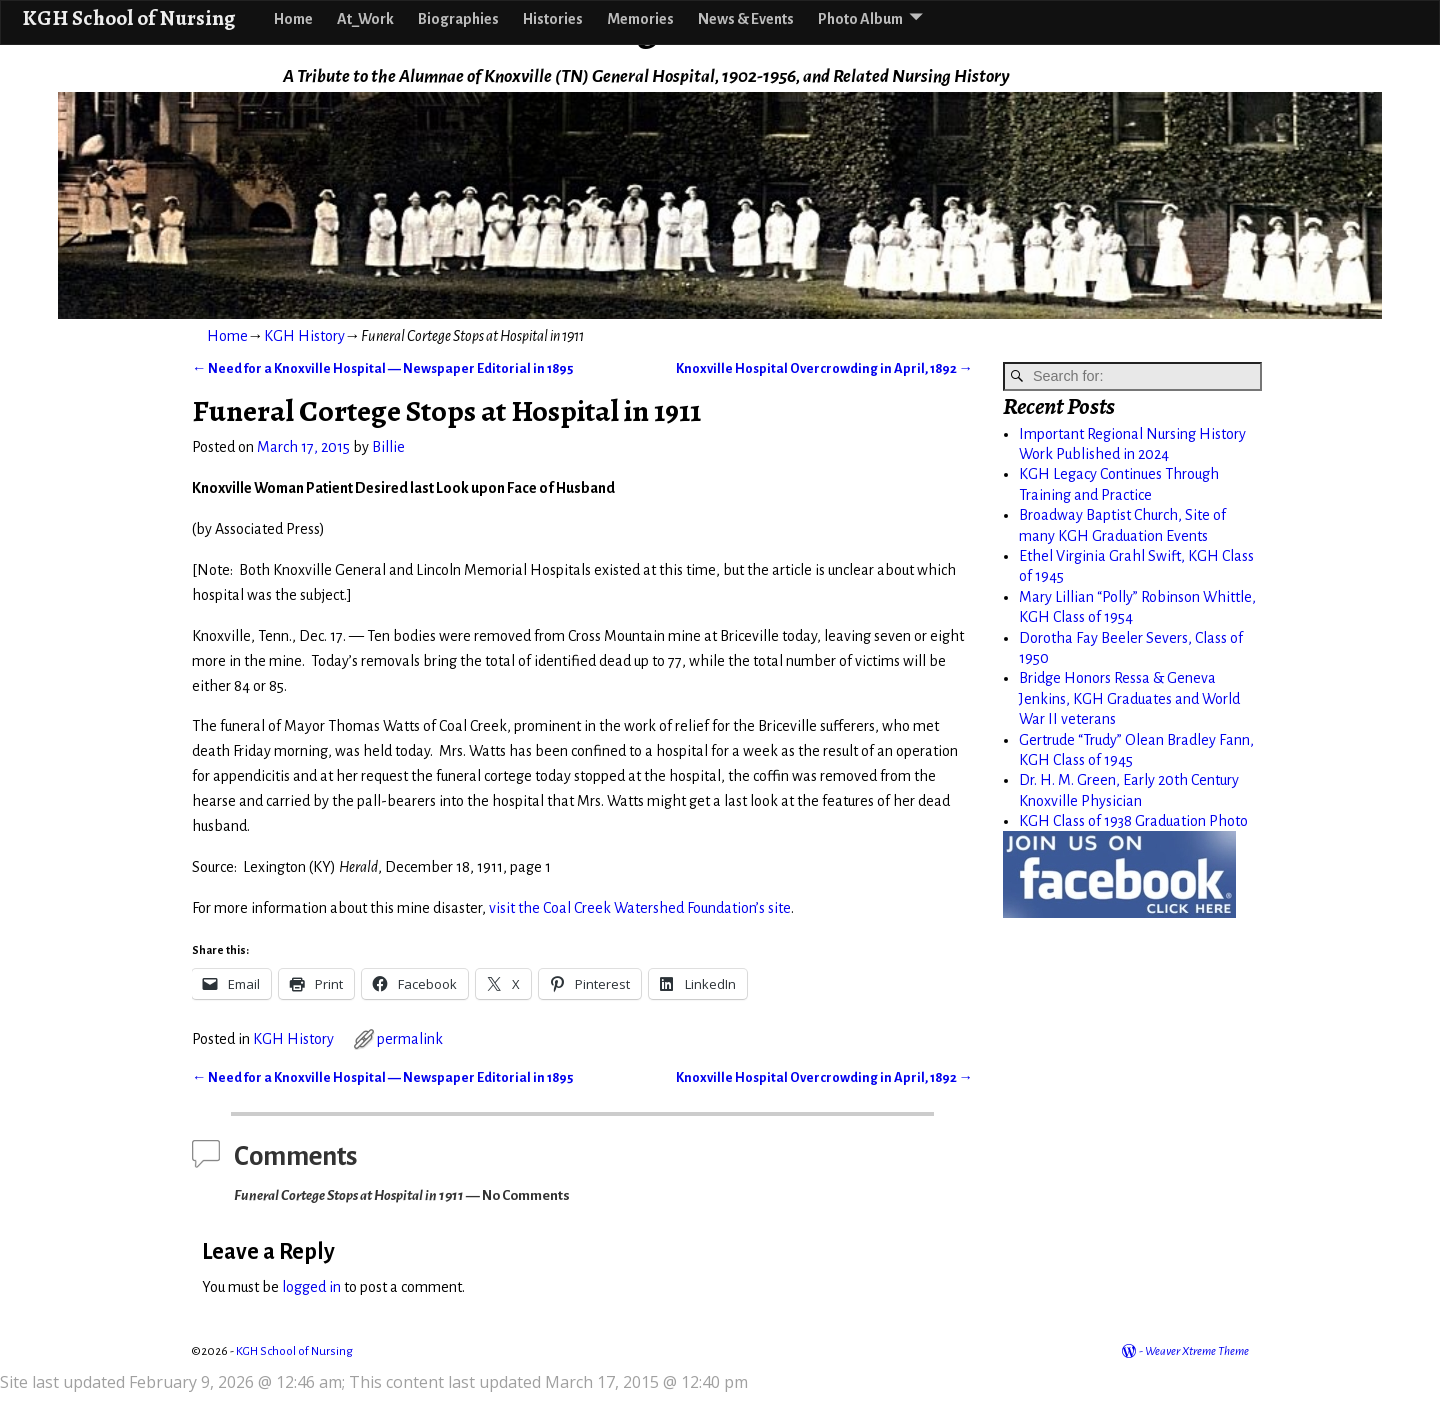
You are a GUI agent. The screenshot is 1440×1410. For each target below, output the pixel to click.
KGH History (304, 336)
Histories (553, 19)
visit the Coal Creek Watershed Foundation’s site (640, 908)
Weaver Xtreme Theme (1197, 1351)
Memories (640, 19)
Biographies (458, 19)
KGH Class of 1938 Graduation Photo (1133, 821)
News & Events (746, 19)
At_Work (365, 19)
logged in (311, 1287)
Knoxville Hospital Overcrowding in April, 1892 (824, 368)
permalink (410, 1039)
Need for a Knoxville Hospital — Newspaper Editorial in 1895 (382, 368)
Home (293, 19)
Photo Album (860, 19)
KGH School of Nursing (128, 17)
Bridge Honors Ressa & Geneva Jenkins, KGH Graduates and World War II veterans (1129, 698)
